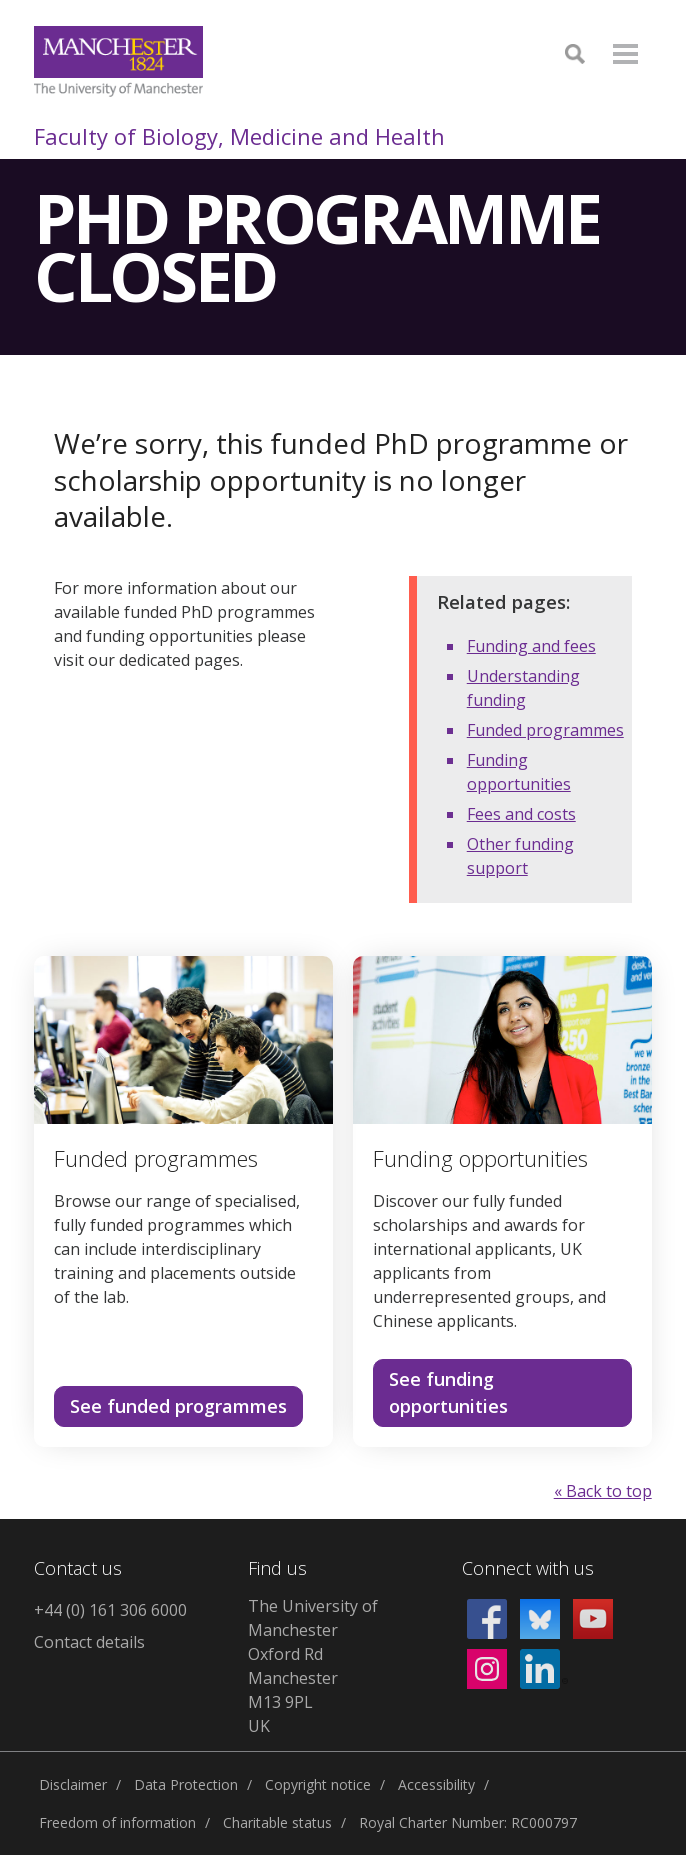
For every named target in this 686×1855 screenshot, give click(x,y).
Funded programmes (545, 730)
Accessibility (436, 1784)
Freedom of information (117, 1822)
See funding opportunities (448, 1392)
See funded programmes (178, 1406)
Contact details (89, 1642)
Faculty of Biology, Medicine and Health (239, 136)
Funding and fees (531, 646)
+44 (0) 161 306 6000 (110, 1610)
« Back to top (603, 1491)
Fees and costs (521, 814)
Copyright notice (318, 1784)
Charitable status (277, 1822)
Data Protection (186, 1784)
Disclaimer (73, 1784)
